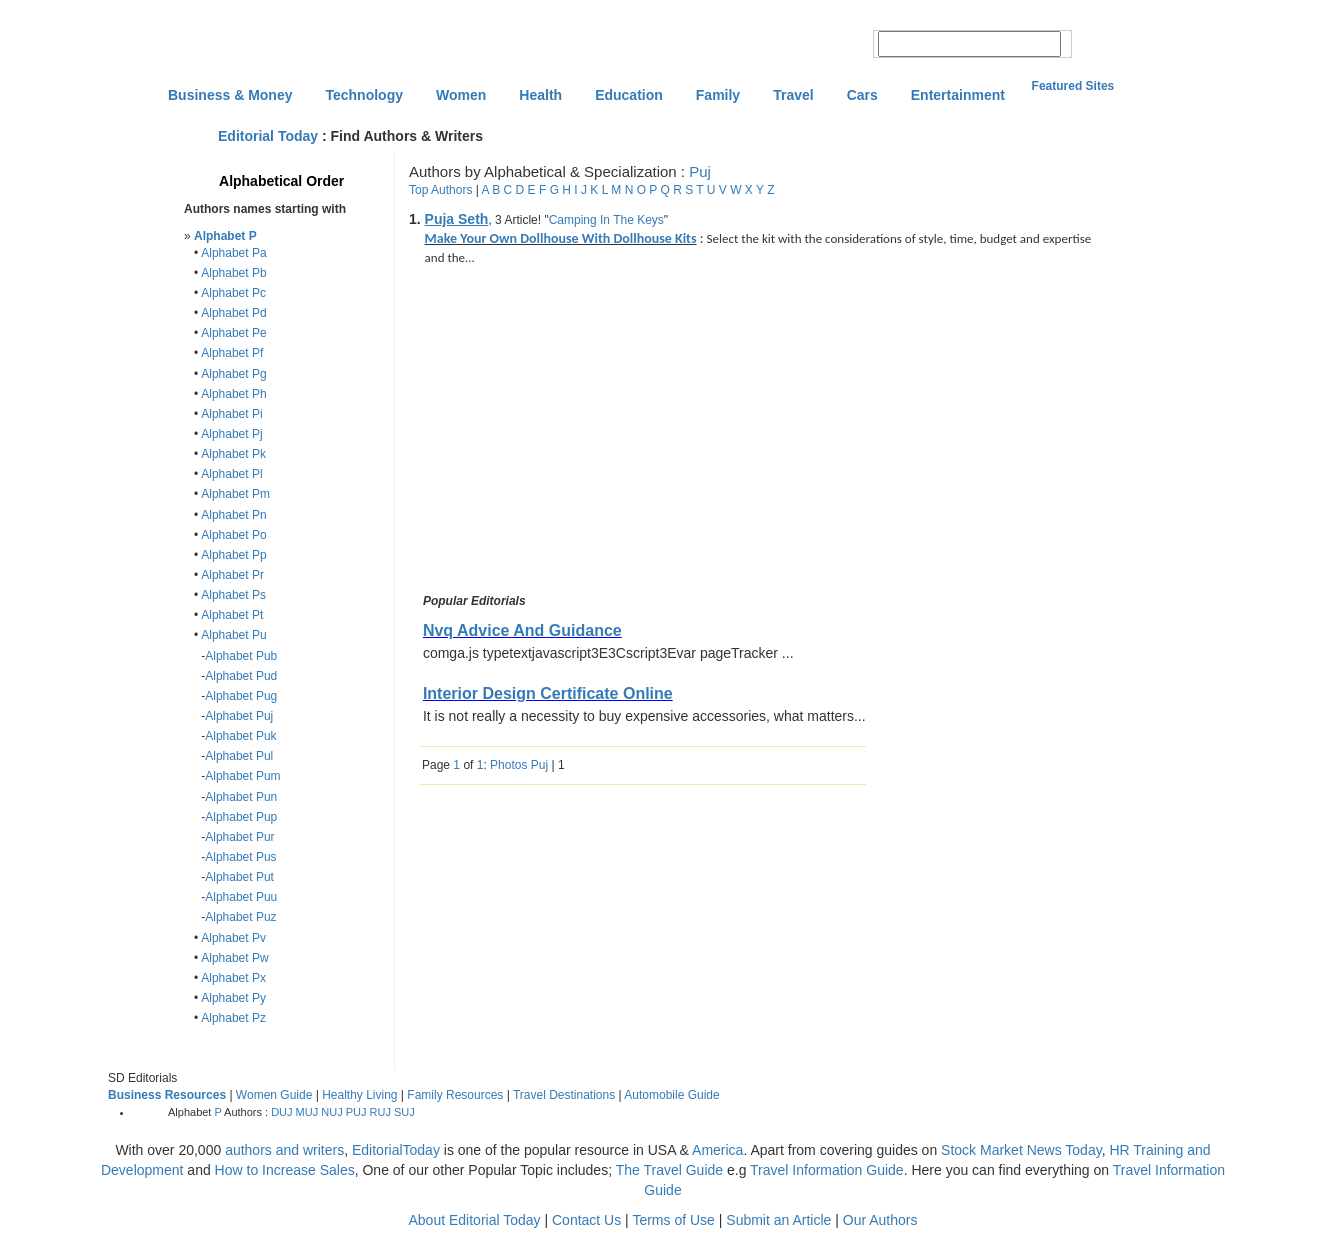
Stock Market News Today (1021, 1150)
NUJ (331, 1112)
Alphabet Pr (232, 575)
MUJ (307, 1112)
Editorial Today (268, 136)
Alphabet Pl (231, 474)
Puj (700, 171)
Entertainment (958, 95)
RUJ (380, 1112)
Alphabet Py (233, 998)
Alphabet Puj (239, 716)
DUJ (281, 1112)
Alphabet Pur (239, 837)
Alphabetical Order (281, 181)
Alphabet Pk (233, 454)
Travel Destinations (564, 1095)
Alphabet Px (233, 978)
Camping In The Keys (606, 220)
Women (461, 95)
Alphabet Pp (233, 555)
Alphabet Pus (240, 857)
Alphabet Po (233, 535)
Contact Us (586, 1220)
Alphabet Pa (233, 253)
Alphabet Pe (233, 333)
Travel (793, 95)
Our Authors (880, 1220)
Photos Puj (519, 765)
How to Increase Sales (285, 1170)
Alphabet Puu (241, 897)
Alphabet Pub (241, 656)
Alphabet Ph (233, 394)
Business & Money (230, 95)
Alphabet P (225, 236)
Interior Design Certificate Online (548, 693)
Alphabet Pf (232, 353)
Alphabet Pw (234, 958)
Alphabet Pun (241, 797)
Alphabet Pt (232, 615)
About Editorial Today (475, 1220)
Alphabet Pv (233, 938)
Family (718, 95)
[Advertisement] (587, 433)
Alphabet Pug (241, 696)
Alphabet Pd (233, 313)
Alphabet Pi (231, 414)
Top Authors (440, 190)
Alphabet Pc (233, 293)
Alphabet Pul (239, 756)
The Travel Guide (669, 1170)
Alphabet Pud (241, 676)
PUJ (356, 1112)
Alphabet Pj (231, 434)
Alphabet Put (239, 877)
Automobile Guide (671, 1095)
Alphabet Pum (242, 776)
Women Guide (274, 1095)
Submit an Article (778, 1220)
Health (540, 95)
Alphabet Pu (233, 635)
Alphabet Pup (241, 817)
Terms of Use (673, 1220)
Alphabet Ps (233, 595)
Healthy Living (359, 1095)
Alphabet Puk (240, 736)
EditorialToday (396, 1150)
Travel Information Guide (827, 1170)
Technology (364, 95)
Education (629, 95)
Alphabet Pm (235, 494)
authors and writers (284, 1150)
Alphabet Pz (233, 1018)
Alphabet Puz (240, 917)
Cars (862, 95)
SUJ (404, 1112)
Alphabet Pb (233, 273)
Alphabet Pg (233, 374)
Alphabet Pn (233, 515)
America (717, 1150)
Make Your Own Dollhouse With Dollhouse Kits (561, 238)
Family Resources (455, 1095)
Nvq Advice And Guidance (522, 630)
